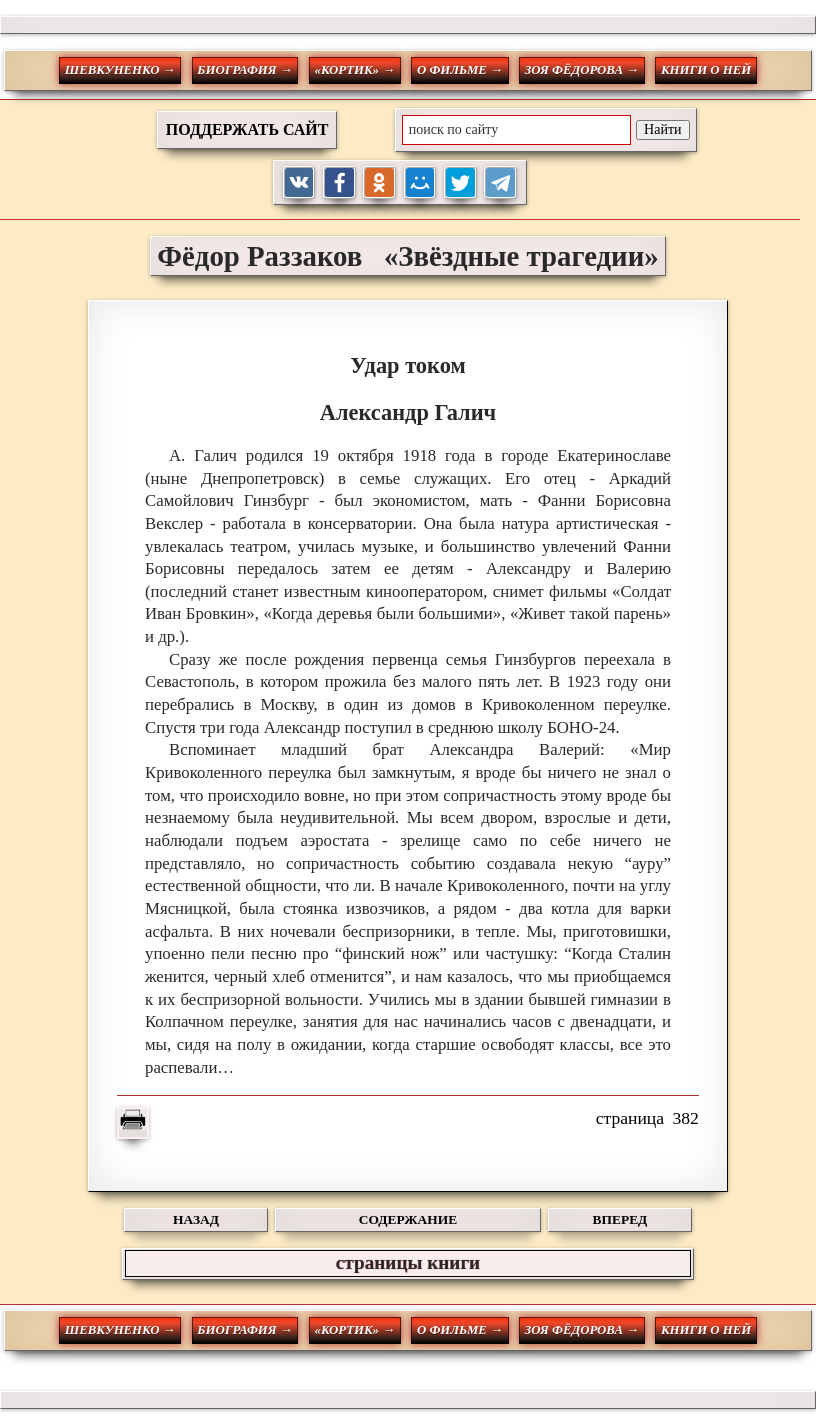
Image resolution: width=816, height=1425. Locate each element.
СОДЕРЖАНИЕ (408, 1219)
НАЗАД (196, 1219)
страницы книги (408, 1262)
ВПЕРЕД (620, 1219)
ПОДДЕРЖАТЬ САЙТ (247, 129)
